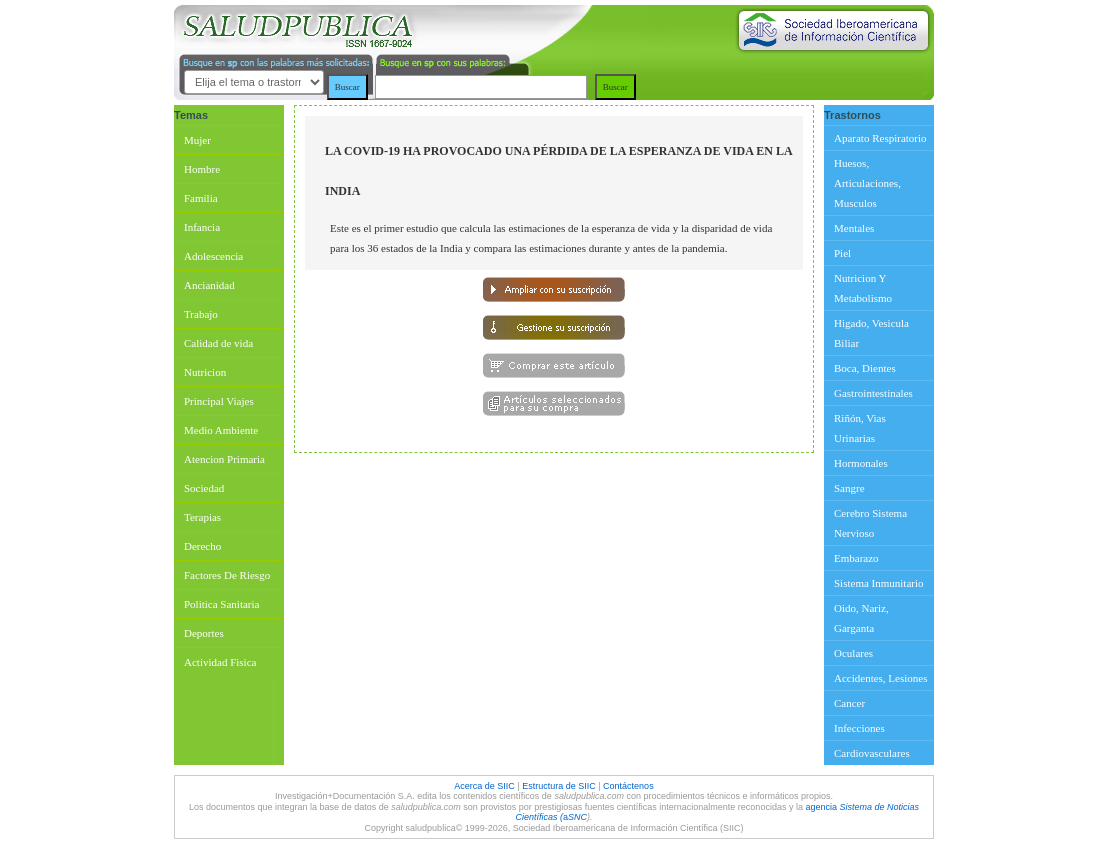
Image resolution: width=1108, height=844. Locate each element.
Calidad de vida (218, 343)
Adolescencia (213, 256)
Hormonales (861, 463)
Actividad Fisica (220, 662)
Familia (201, 198)
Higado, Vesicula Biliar (871, 333)
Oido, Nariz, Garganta (861, 618)
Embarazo (856, 558)
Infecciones (859, 728)
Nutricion (205, 372)
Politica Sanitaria (221, 604)
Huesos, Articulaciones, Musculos (867, 183)
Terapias (202, 517)
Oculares (853, 653)
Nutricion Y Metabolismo (863, 288)
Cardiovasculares (872, 753)
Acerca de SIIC (485, 786)
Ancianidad (209, 285)
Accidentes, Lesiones (880, 678)
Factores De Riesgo (227, 575)
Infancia (202, 227)
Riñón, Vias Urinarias (860, 428)
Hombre (202, 169)
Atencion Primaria (224, 459)
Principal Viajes (219, 401)
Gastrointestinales (873, 393)
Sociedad (204, 488)
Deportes (204, 633)
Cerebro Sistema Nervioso (870, 523)
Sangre (849, 488)
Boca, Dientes (865, 368)
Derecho (202, 546)
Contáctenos (628, 786)
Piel (842, 253)
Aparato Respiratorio (880, 138)
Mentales (854, 228)
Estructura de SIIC (559, 786)
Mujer (197, 140)
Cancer (849, 703)
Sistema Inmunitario (879, 583)
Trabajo (201, 314)
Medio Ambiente (221, 430)
